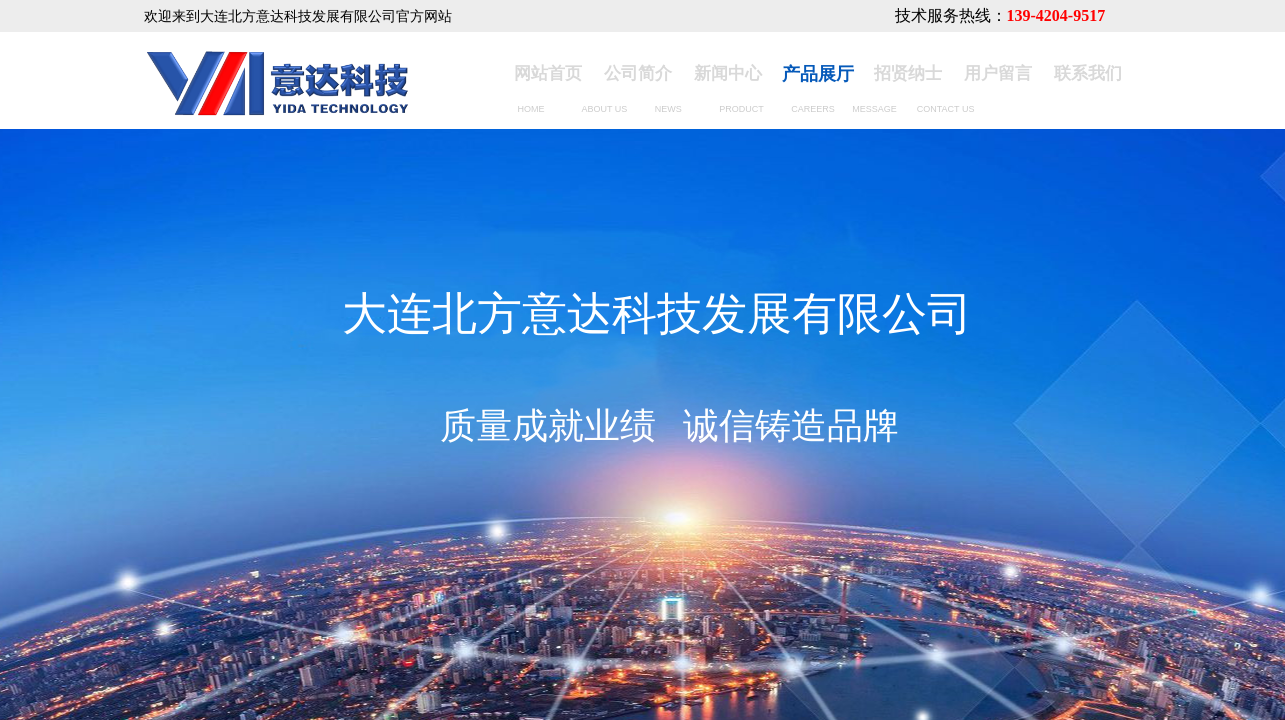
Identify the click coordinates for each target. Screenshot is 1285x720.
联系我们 (1088, 73)
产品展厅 (818, 74)
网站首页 (548, 73)
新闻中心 (728, 73)
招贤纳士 (908, 73)
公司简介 (638, 73)
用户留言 (998, 73)
